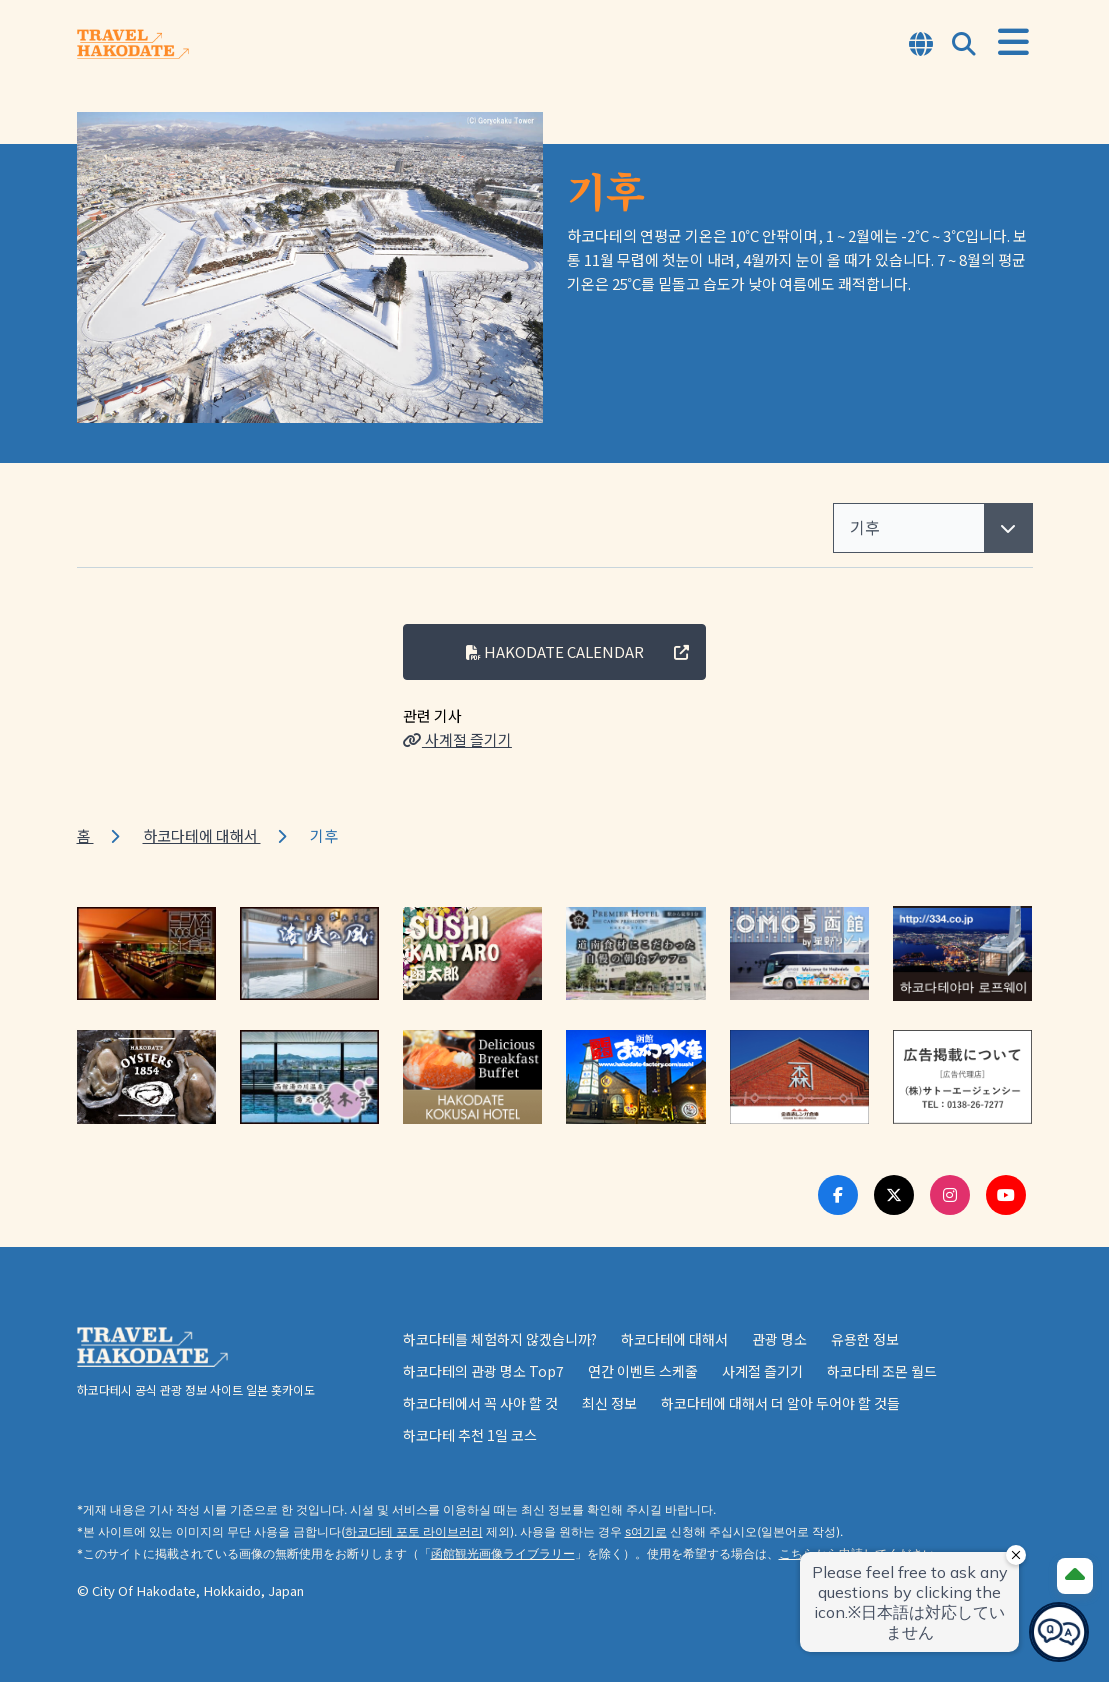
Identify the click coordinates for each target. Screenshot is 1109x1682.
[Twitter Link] (894, 1195)
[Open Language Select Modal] (921, 45)
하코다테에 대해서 (202, 835)
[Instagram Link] (950, 1195)
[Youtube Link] (1006, 1195)
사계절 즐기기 (457, 739)
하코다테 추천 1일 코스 (470, 1435)
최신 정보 (609, 1403)
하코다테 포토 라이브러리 (414, 1531)
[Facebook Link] (838, 1195)
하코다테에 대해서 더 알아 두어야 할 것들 (780, 1403)
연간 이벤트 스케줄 (643, 1371)
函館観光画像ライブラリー (503, 1553)
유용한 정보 (865, 1339)
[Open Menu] (1013, 42)
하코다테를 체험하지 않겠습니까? (500, 1339)
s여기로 (646, 1531)
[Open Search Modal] (964, 45)
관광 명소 (779, 1339)
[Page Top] (1075, 1576)
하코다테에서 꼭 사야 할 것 (480, 1403)
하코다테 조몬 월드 (882, 1371)
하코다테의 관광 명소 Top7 (483, 1371)
